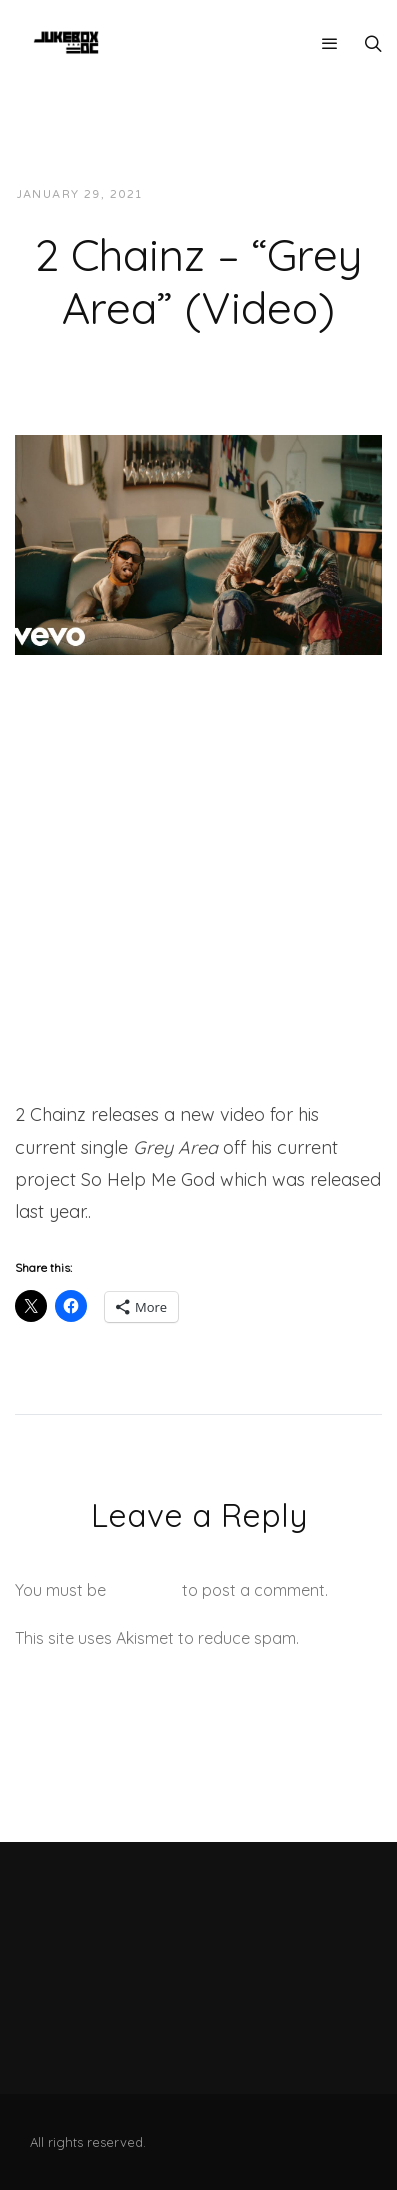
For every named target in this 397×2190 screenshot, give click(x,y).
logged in (144, 1590)
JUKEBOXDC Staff (227, 194)
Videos (339, 194)
